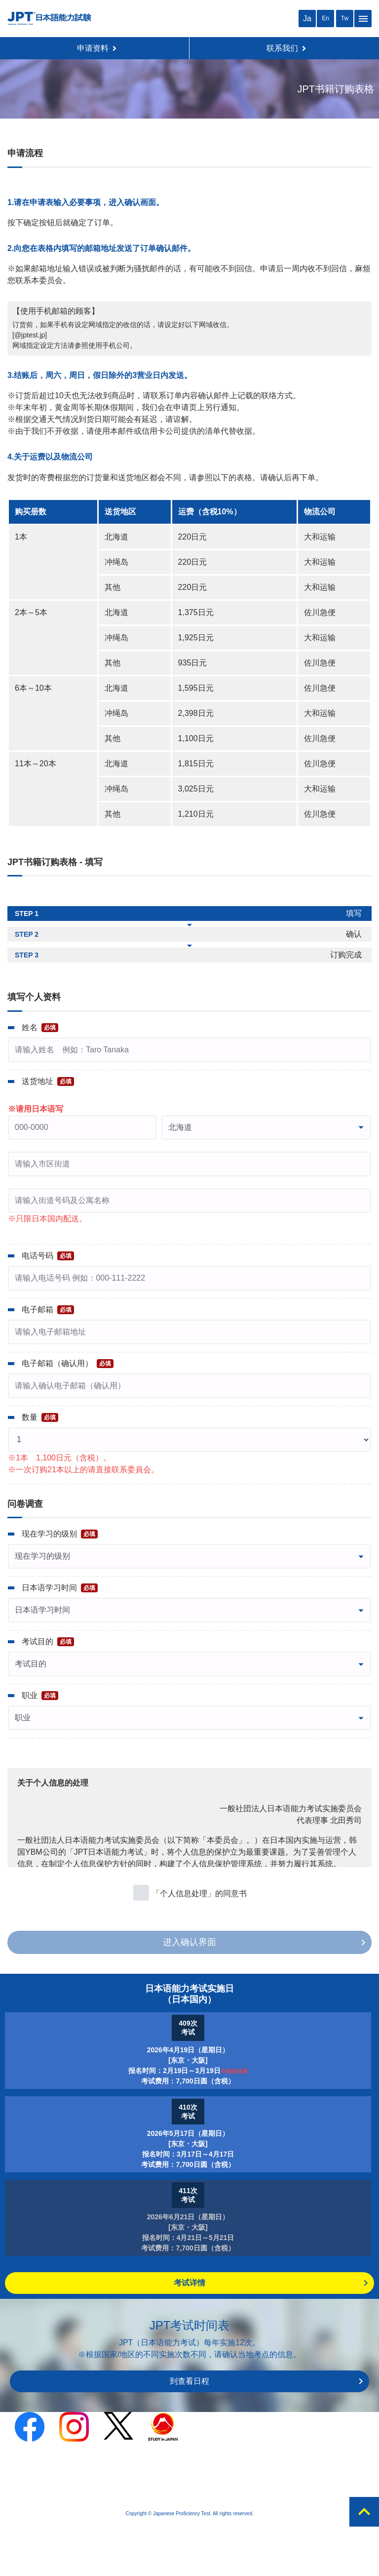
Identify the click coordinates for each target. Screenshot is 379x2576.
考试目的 (48, 1641)
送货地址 (48, 1081)
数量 (40, 1417)
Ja (307, 18)
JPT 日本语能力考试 (49, 18)
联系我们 (286, 48)
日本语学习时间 (60, 1587)
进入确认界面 (189, 1942)
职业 (40, 1695)
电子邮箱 (48, 1309)
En (325, 18)
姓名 (40, 1027)
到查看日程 (189, 2381)
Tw (344, 18)
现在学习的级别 (60, 1534)
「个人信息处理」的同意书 (199, 1893)
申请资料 (96, 48)
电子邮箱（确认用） (68, 1363)
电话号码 (48, 1255)
